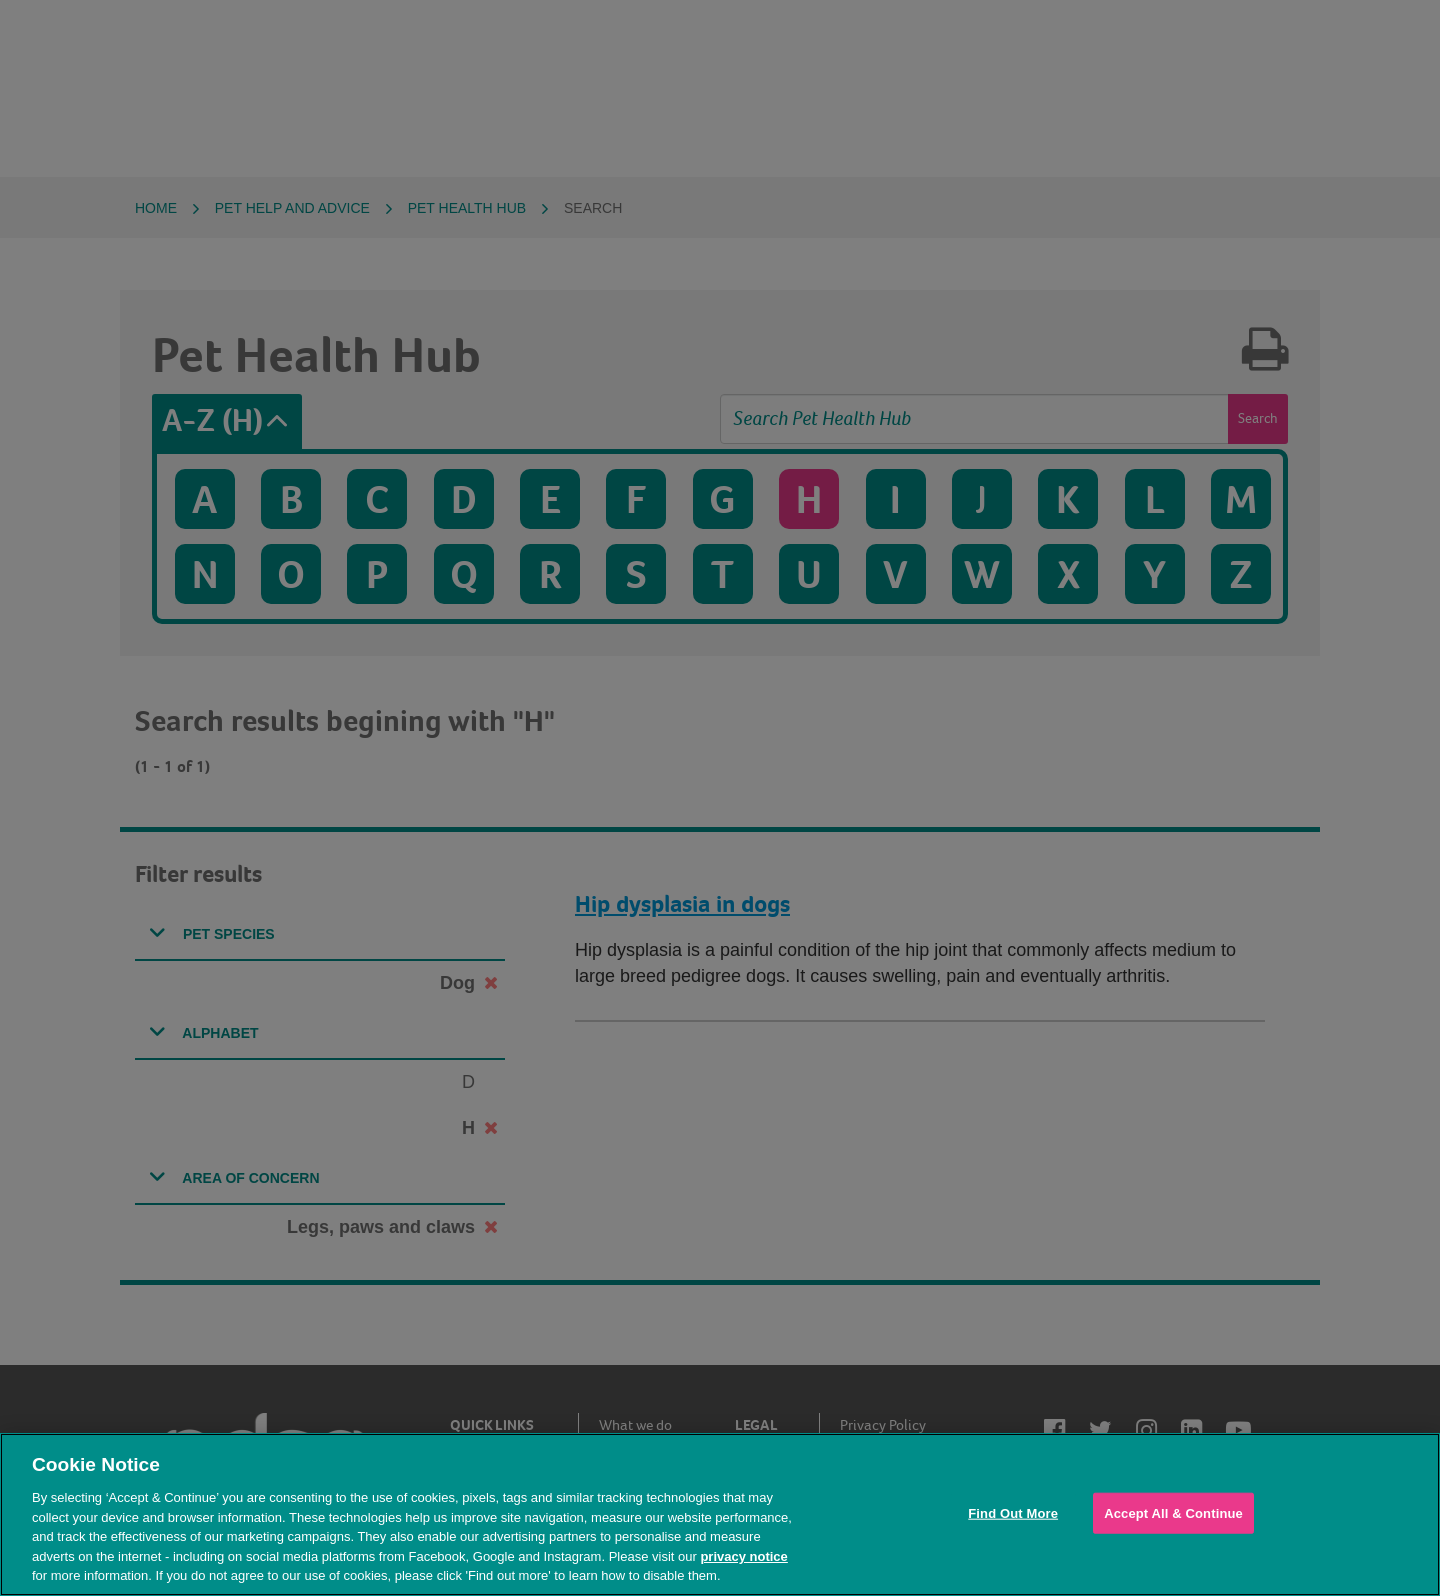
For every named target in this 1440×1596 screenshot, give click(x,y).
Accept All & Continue (1173, 1512)
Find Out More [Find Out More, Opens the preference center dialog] (1013, 1512)
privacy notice (743, 1556)
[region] (720, 1514)
